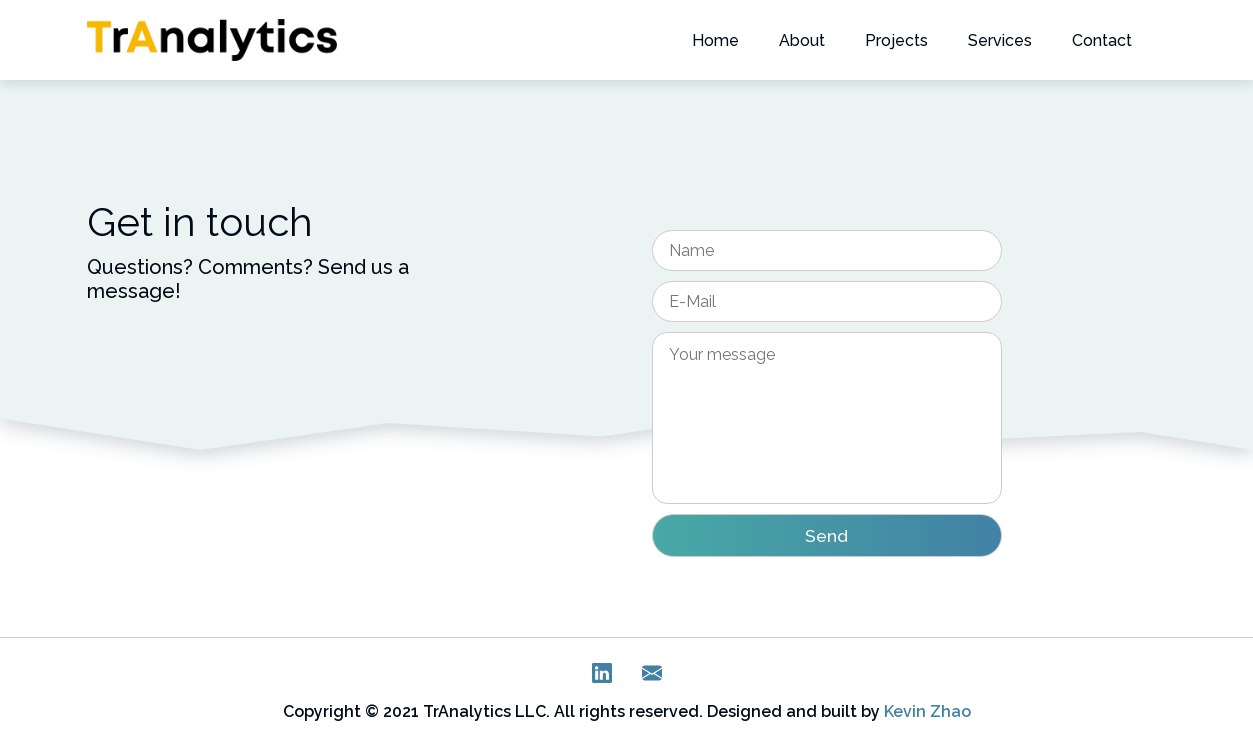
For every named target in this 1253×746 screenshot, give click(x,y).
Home (715, 40)
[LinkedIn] (602, 677)
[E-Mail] (652, 677)
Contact (1102, 40)
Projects (896, 40)
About (802, 40)
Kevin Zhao (927, 711)
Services (1000, 40)
